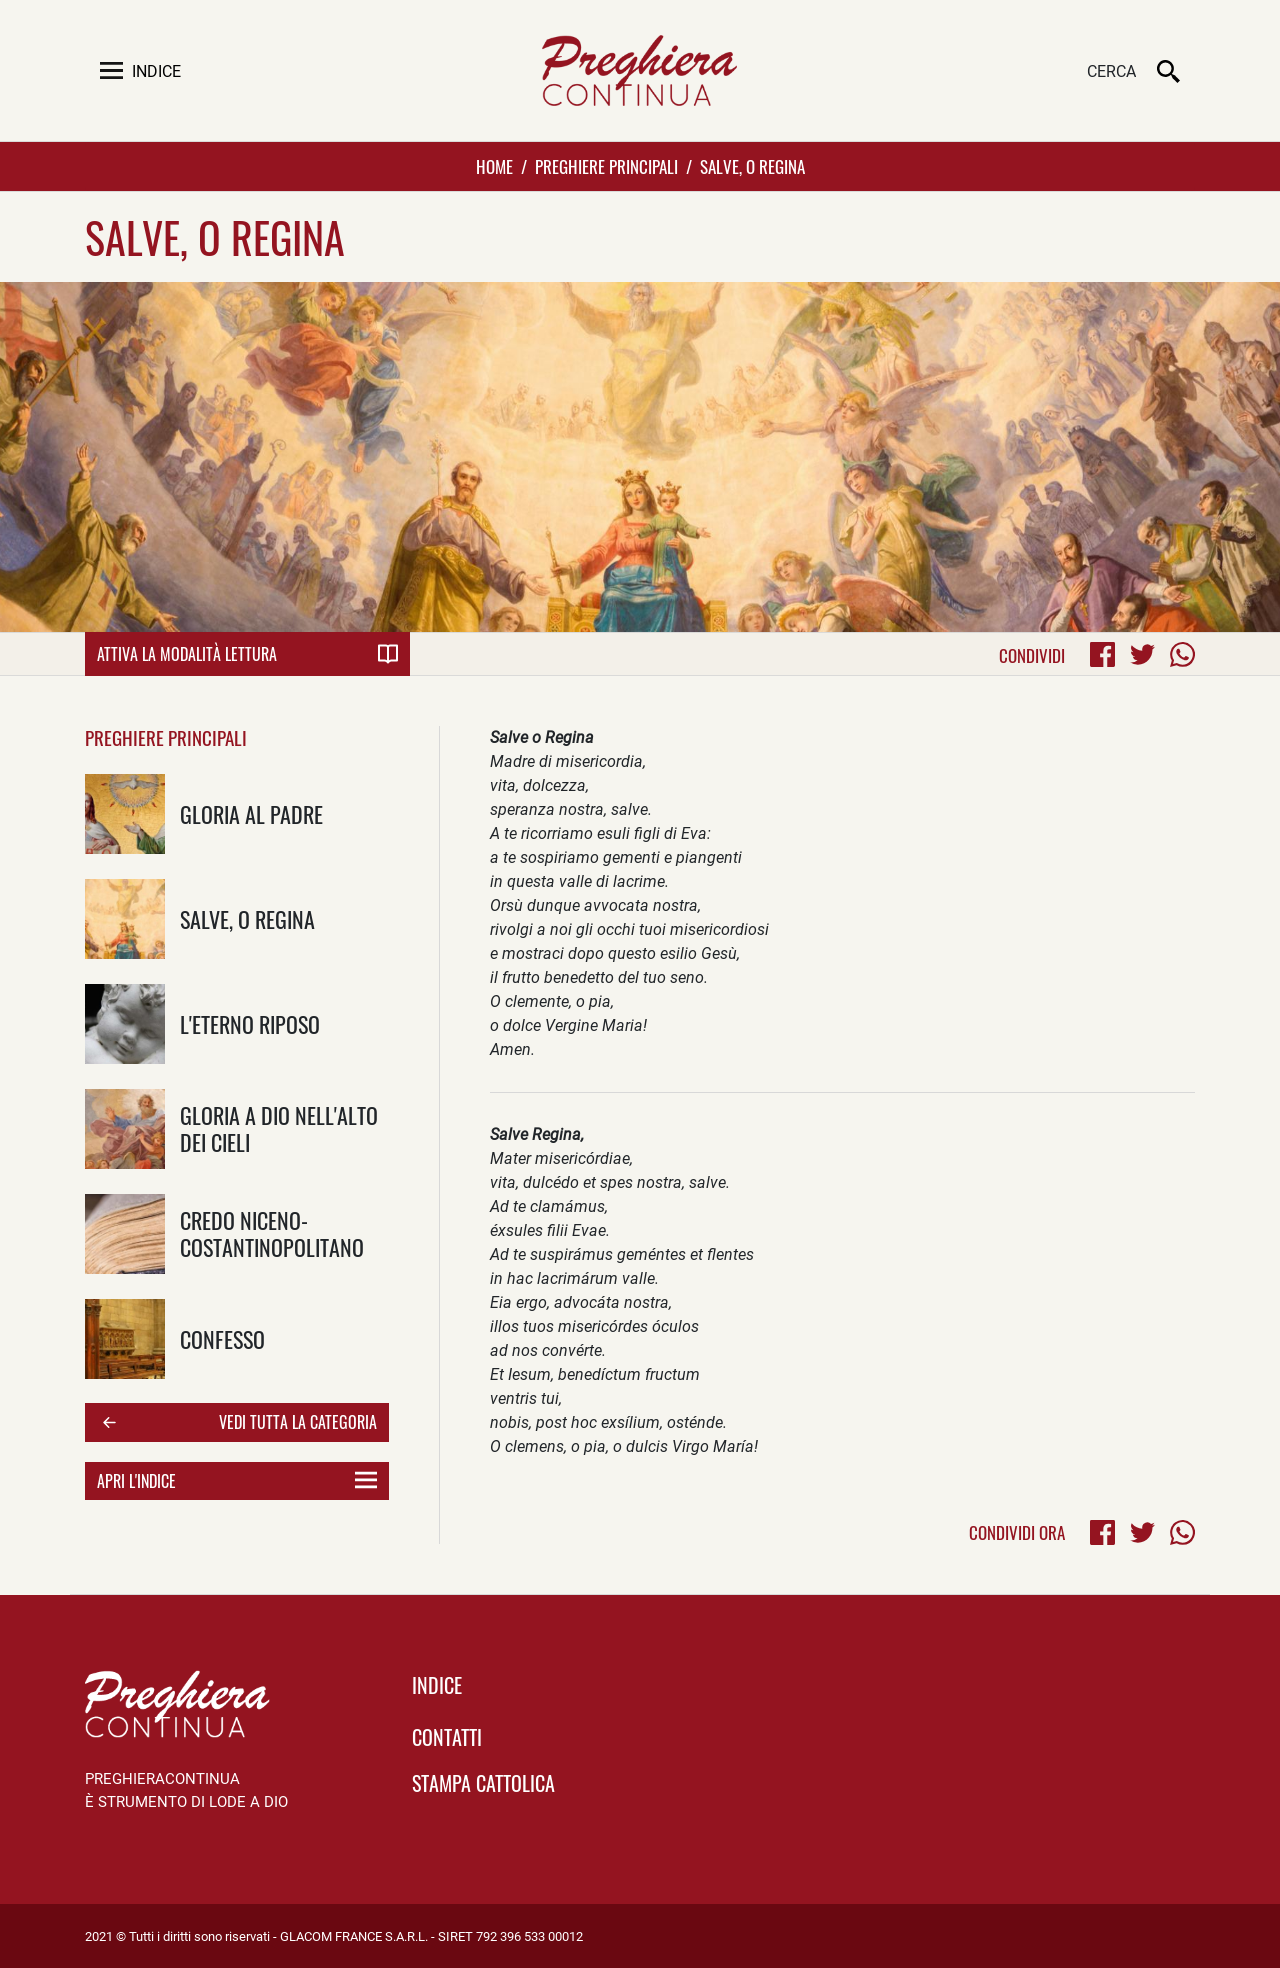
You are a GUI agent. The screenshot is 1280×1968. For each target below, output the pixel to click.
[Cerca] (1035, 73)
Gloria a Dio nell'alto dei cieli (279, 1128)
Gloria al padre (251, 813)
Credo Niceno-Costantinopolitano (272, 1233)
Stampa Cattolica (483, 1783)
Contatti (447, 1737)
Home (494, 166)
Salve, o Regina (247, 918)
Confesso (222, 1338)
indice (437, 1685)
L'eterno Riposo (250, 1023)
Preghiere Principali (606, 166)
